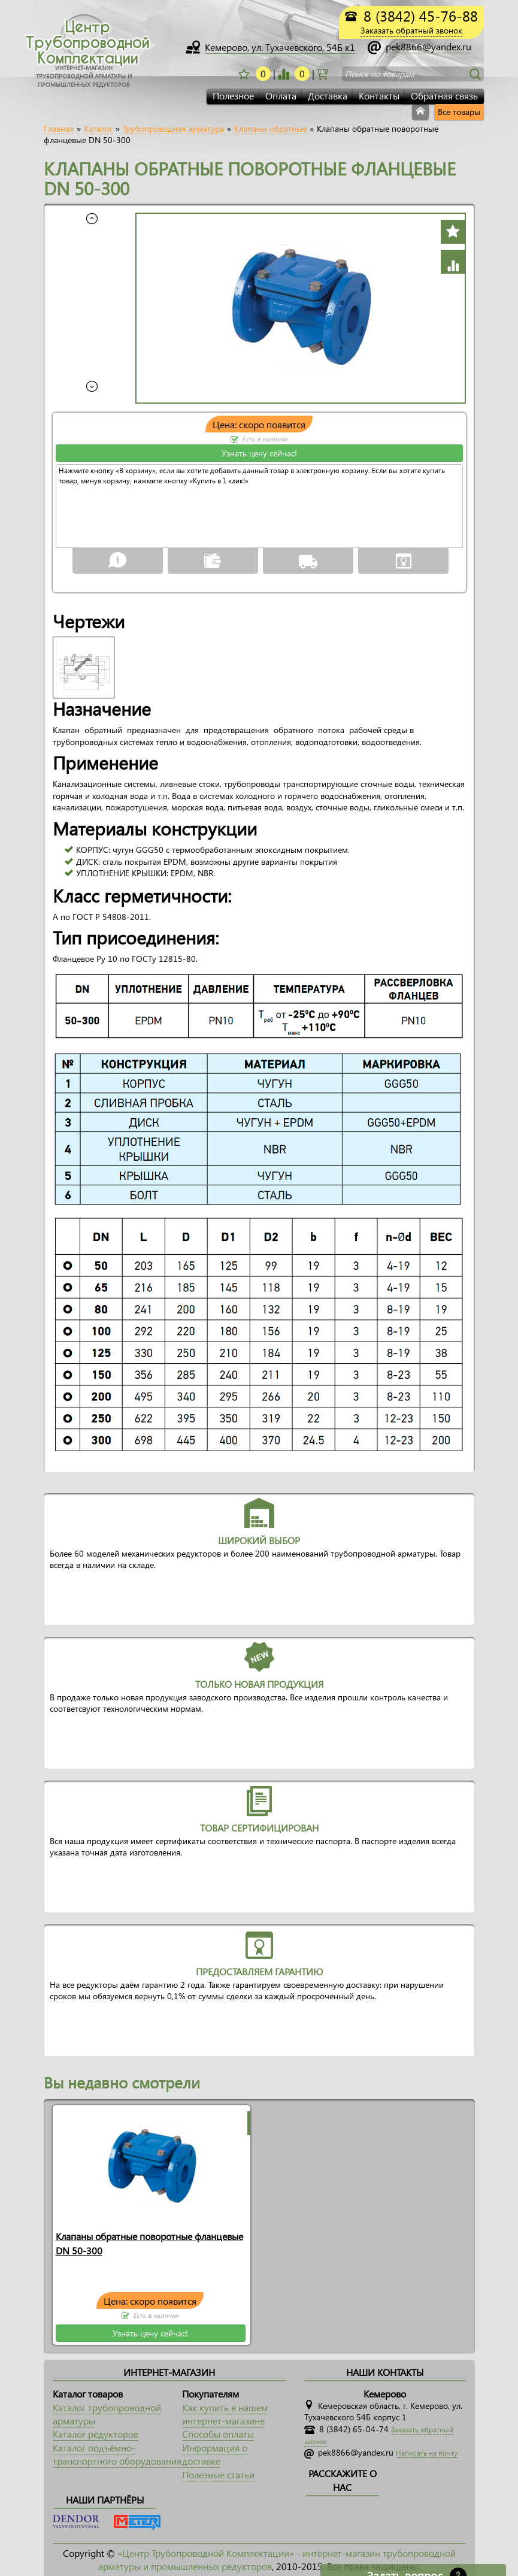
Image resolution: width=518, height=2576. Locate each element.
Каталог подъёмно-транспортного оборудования (117, 2454)
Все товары (459, 111)
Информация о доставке (214, 2454)
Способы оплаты (218, 2433)
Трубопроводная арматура (173, 128)
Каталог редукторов (95, 2433)
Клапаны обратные (270, 128)
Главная (59, 128)
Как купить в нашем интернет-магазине (225, 2414)
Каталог (98, 128)
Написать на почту (427, 2452)
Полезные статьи (218, 2474)
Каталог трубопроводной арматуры (107, 2414)
